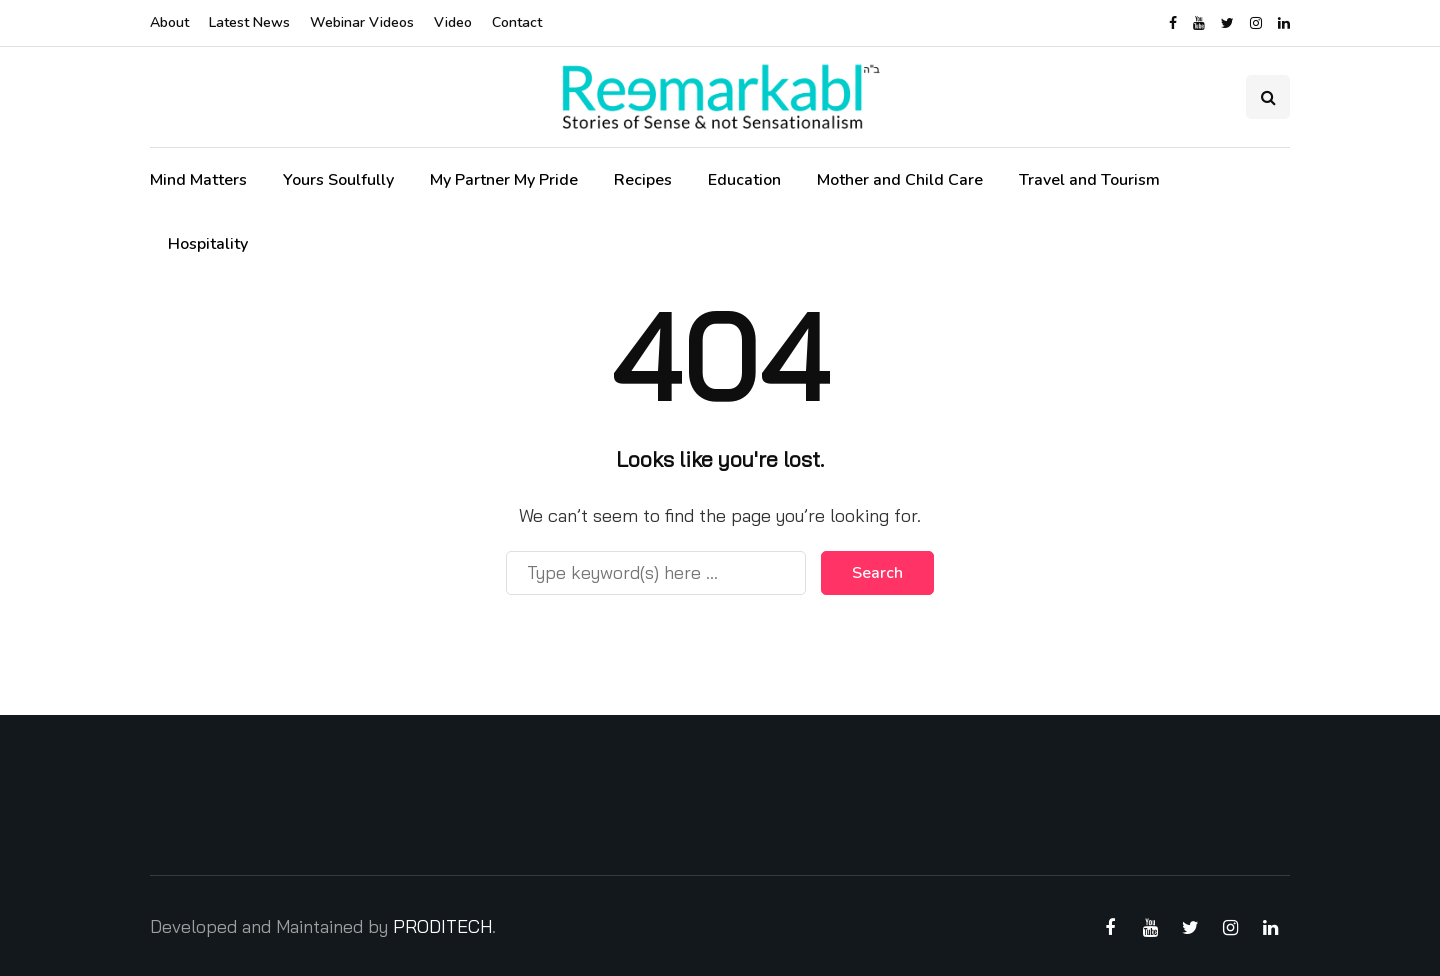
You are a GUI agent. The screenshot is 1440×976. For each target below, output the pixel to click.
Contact (517, 22)
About (169, 22)
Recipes (643, 180)
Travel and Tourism (1089, 180)
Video (453, 22)
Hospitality (208, 244)
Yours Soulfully (338, 180)
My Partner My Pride (504, 180)
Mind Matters (198, 180)
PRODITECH (442, 926)
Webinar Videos (362, 22)
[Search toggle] (1268, 97)
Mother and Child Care (900, 180)
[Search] (656, 573)
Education (744, 180)
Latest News (249, 22)
